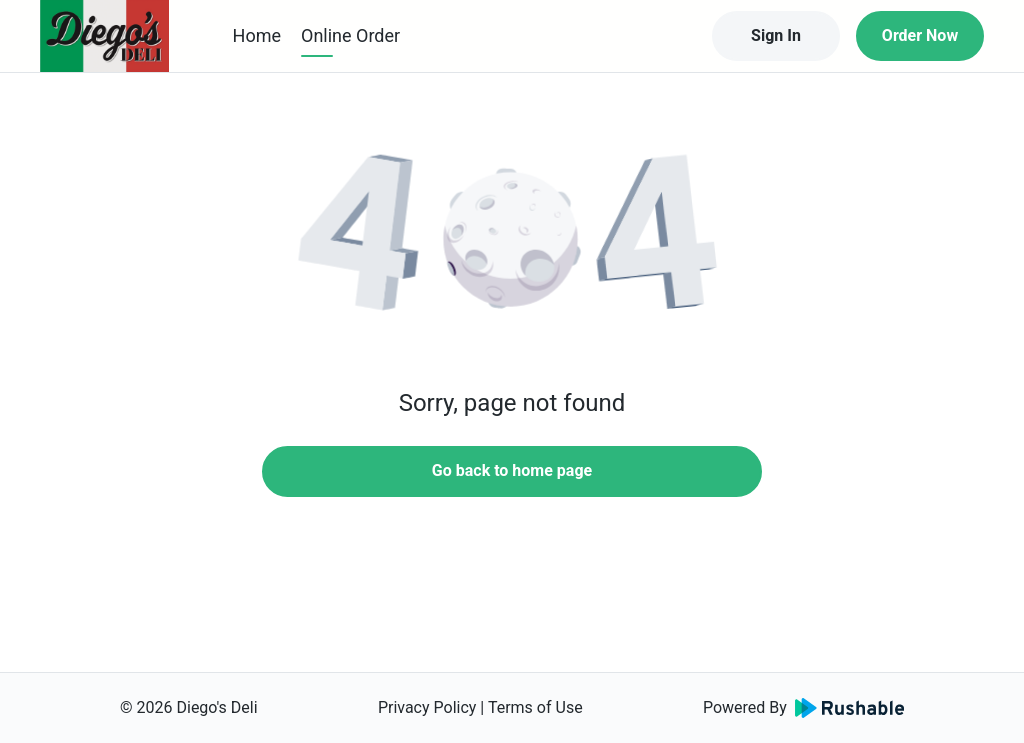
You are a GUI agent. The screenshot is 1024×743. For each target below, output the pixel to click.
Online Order (350, 35)
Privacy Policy (427, 707)
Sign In (776, 35)
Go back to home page (512, 470)
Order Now (920, 35)
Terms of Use (535, 707)
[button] (512, 240)
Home (257, 35)
